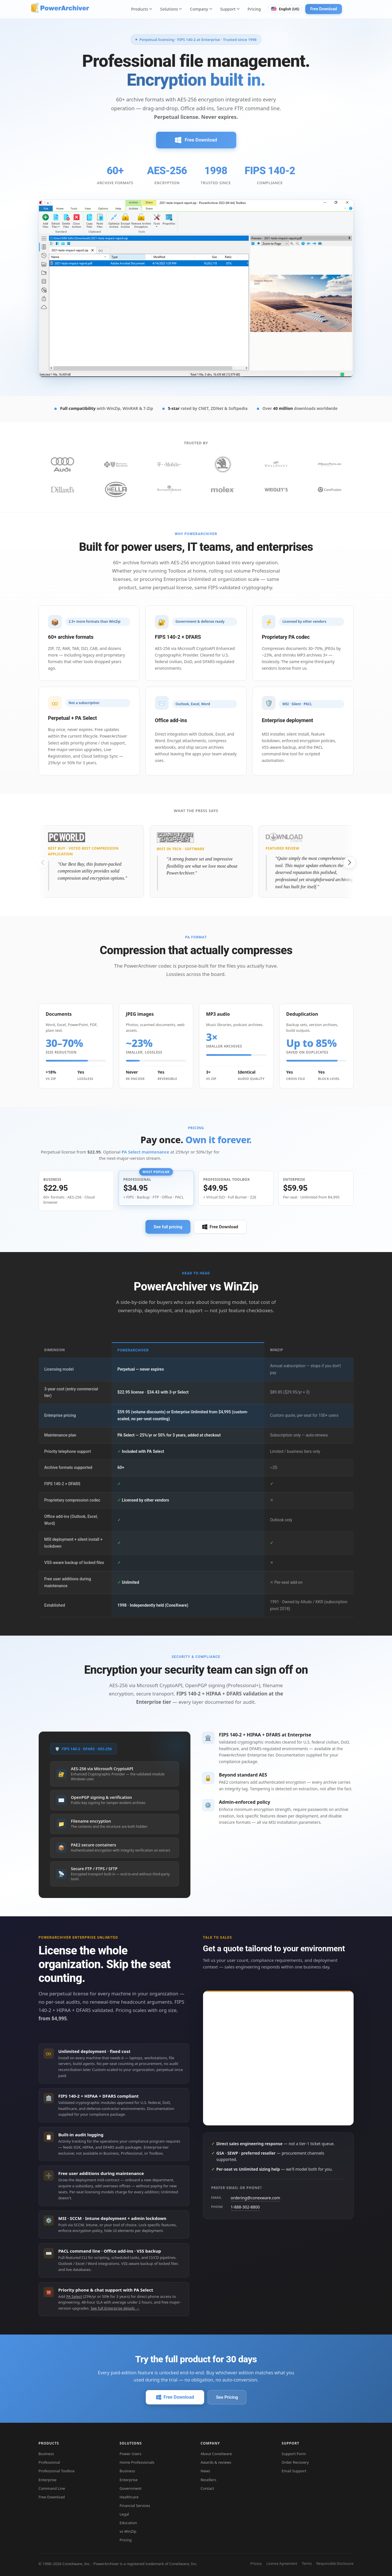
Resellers (208, 2479)
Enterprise (148, 1702)
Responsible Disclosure (335, 2563)
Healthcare (129, 2497)
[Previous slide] (42, 862)
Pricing (254, 9)
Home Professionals (137, 2462)
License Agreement (281, 2563)
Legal (124, 2514)
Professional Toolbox (57, 2470)
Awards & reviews (216, 2462)
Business (46, 2453)
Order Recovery (295, 2462)
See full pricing (167, 1226)
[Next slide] (349, 862)
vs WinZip (128, 2531)
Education (128, 2522)
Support (230, 9)
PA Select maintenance (145, 1152)
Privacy (256, 2563)
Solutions (171, 9)
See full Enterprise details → (115, 2308)
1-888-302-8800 (245, 2207)
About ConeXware (216, 2453)
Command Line (52, 2488)
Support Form (294, 2453)
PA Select (74, 2296)
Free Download (323, 9)
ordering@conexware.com (255, 2197)
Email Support (294, 2470)
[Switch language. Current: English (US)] (285, 9)
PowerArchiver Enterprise (243, 1755)
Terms (307, 2563)
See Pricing (227, 2397)
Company (201, 9)
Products (141, 9)
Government (131, 2488)
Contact (207, 2488)
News (205, 2470)
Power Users (130, 2453)
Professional (49, 2462)
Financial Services (135, 2505)
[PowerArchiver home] (60, 8)
